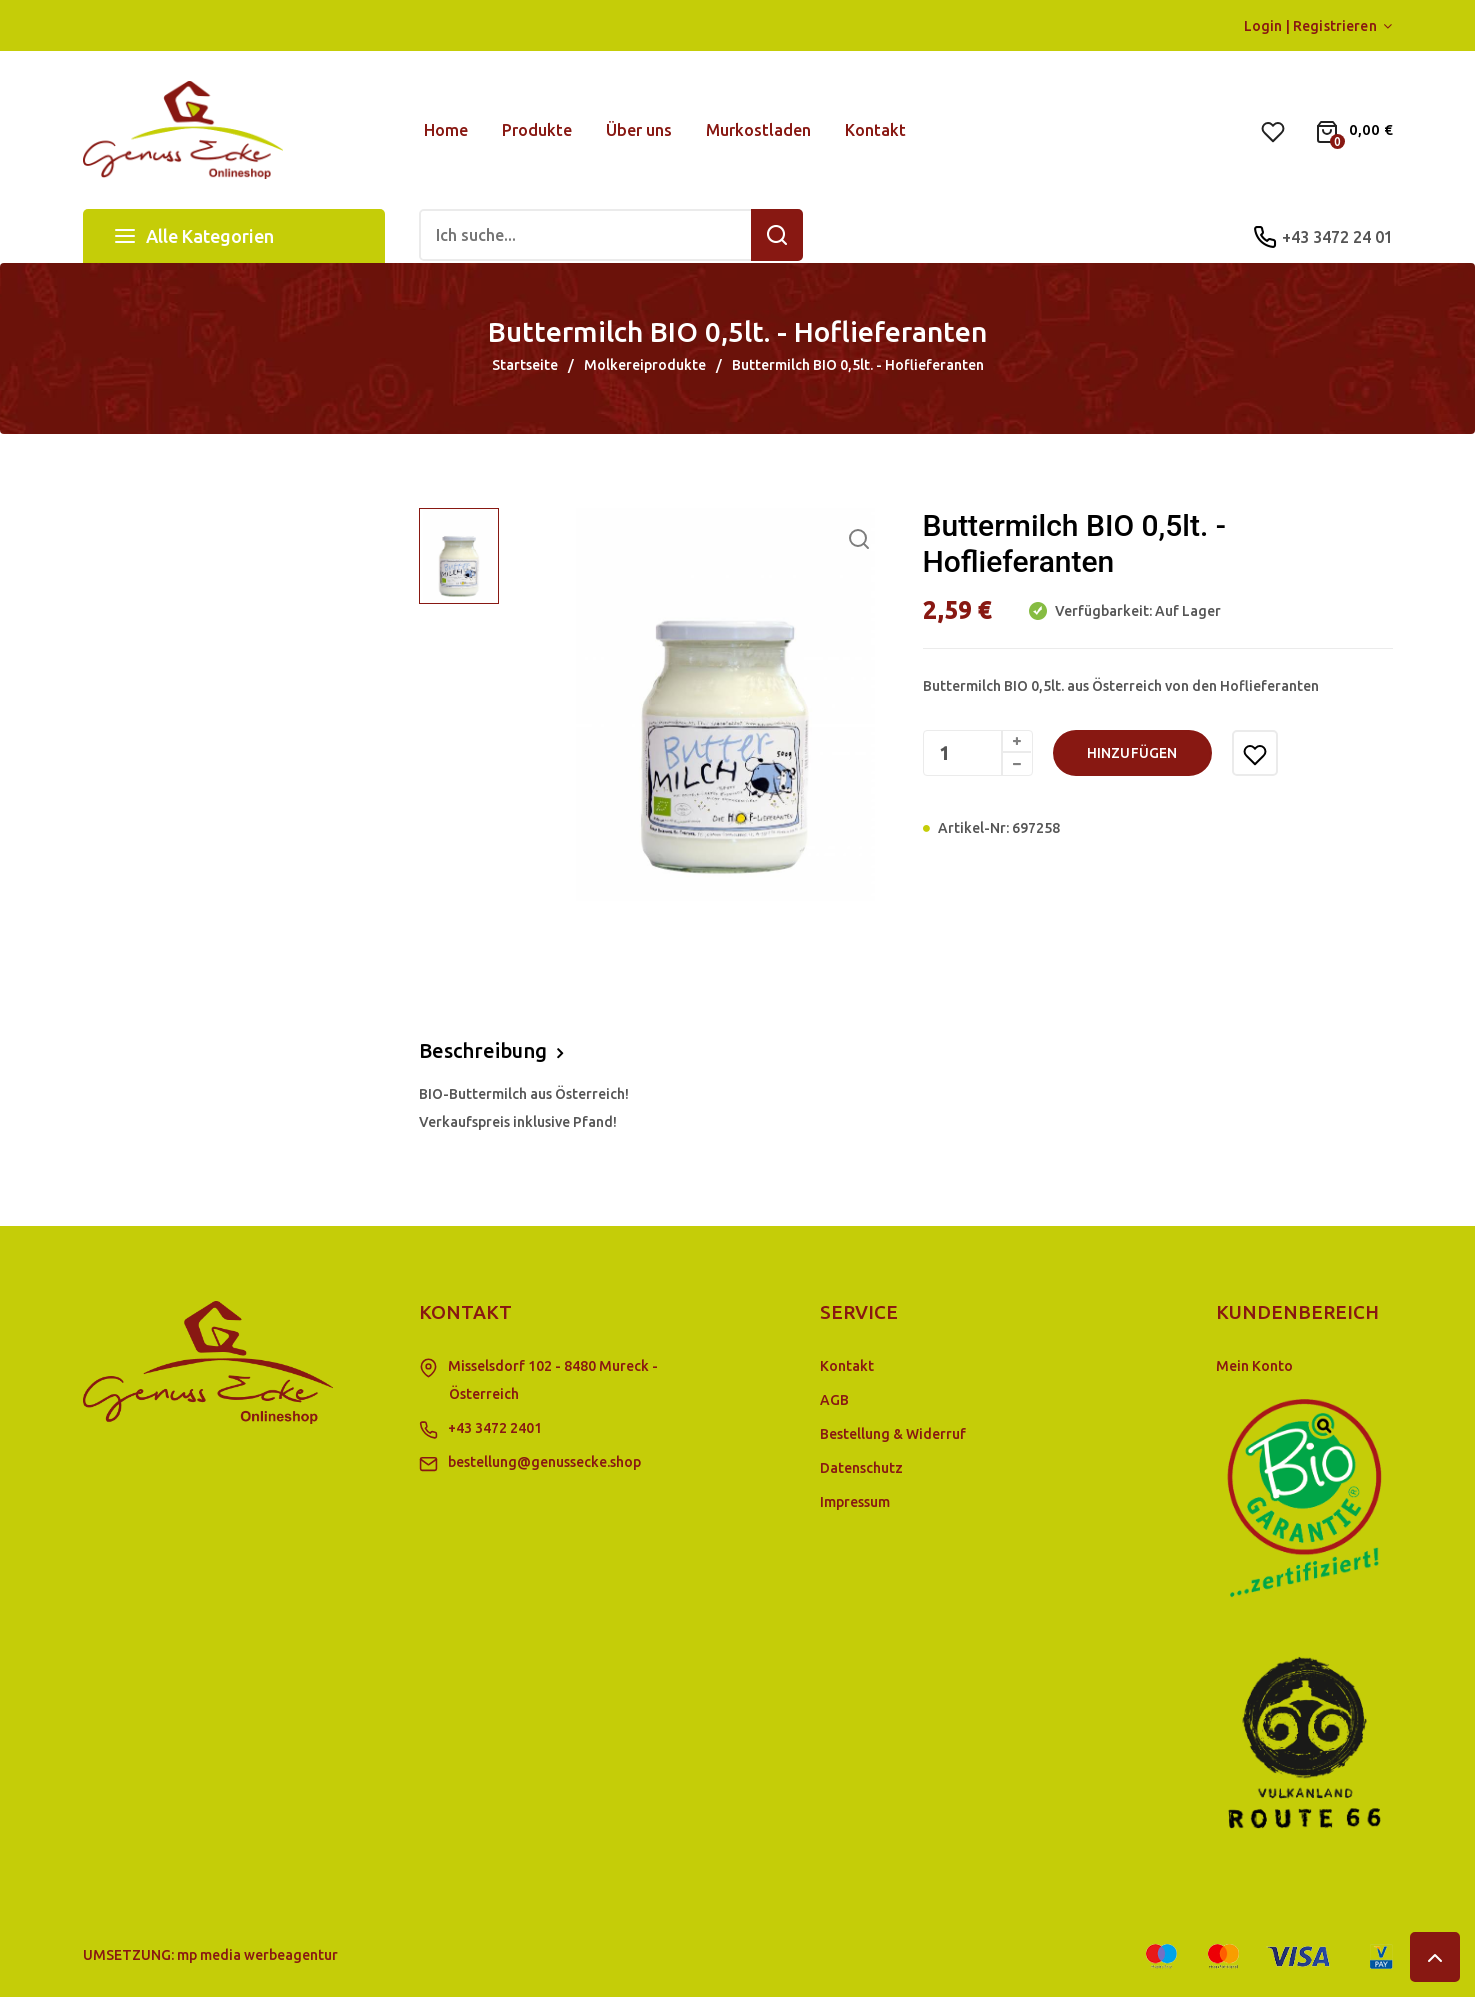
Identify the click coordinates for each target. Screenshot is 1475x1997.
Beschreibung (483, 1050)
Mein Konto (1254, 1366)
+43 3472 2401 (495, 1428)
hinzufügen (1132, 753)
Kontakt (847, 1366)
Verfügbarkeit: (1102, 611)
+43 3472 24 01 (1337, 237)
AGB (834, 1400)
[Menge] (978, 753)
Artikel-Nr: (973, 828)
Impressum (855, 1502)
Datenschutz (861, 1468)
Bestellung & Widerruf (893, 1434)
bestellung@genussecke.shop (544, 1462)
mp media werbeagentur (257, 1955)
